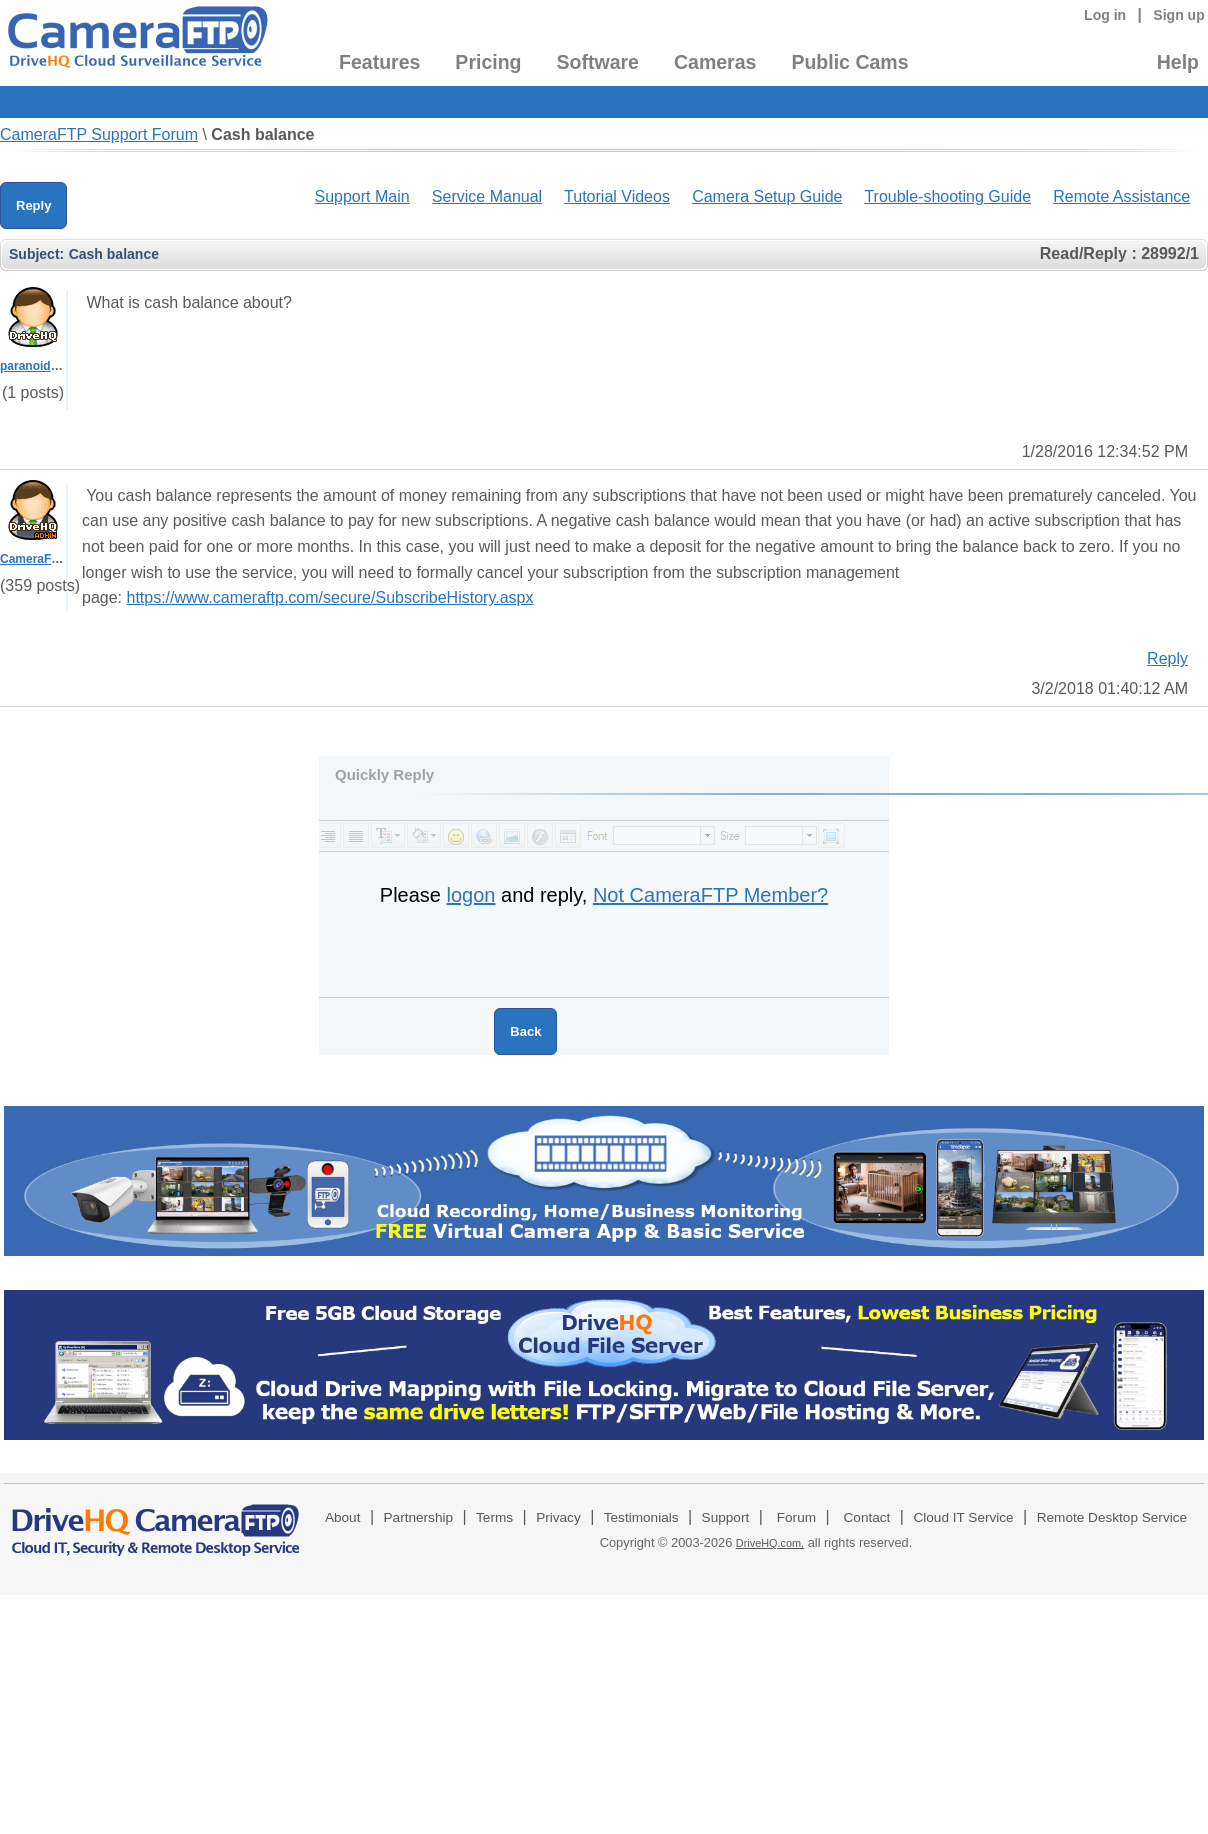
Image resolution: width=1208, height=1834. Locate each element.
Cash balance (262, 134)
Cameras (715, 62)
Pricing (488, 62)
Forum (796, 1517)
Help (1178, 62)
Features (379, 62)
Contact (867, 1517)
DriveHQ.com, (770, 1543)
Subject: (36, 254)
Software (598, 62)
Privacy (558, 1517)
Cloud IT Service (963, 1517)
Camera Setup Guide (767, 196)
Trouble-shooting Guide (947, 196)
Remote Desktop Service (1112, 1517)
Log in (1105, 15)
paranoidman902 (47, 366)
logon (471, 895)
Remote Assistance (1121, 196)
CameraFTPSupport (56, 559)
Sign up (1179, 15)
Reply (33, 205)
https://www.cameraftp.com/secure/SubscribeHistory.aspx (329, 597)
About (343, 1517)
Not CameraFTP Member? (710, 895)
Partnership (419, 1517)
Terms (494, 1517)
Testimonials (641, 1517)
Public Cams (849, 62)
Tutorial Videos (617, 196)
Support (726, 1517)
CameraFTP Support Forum (99, 134)
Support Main (361, 196)
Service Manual (487, 196)
